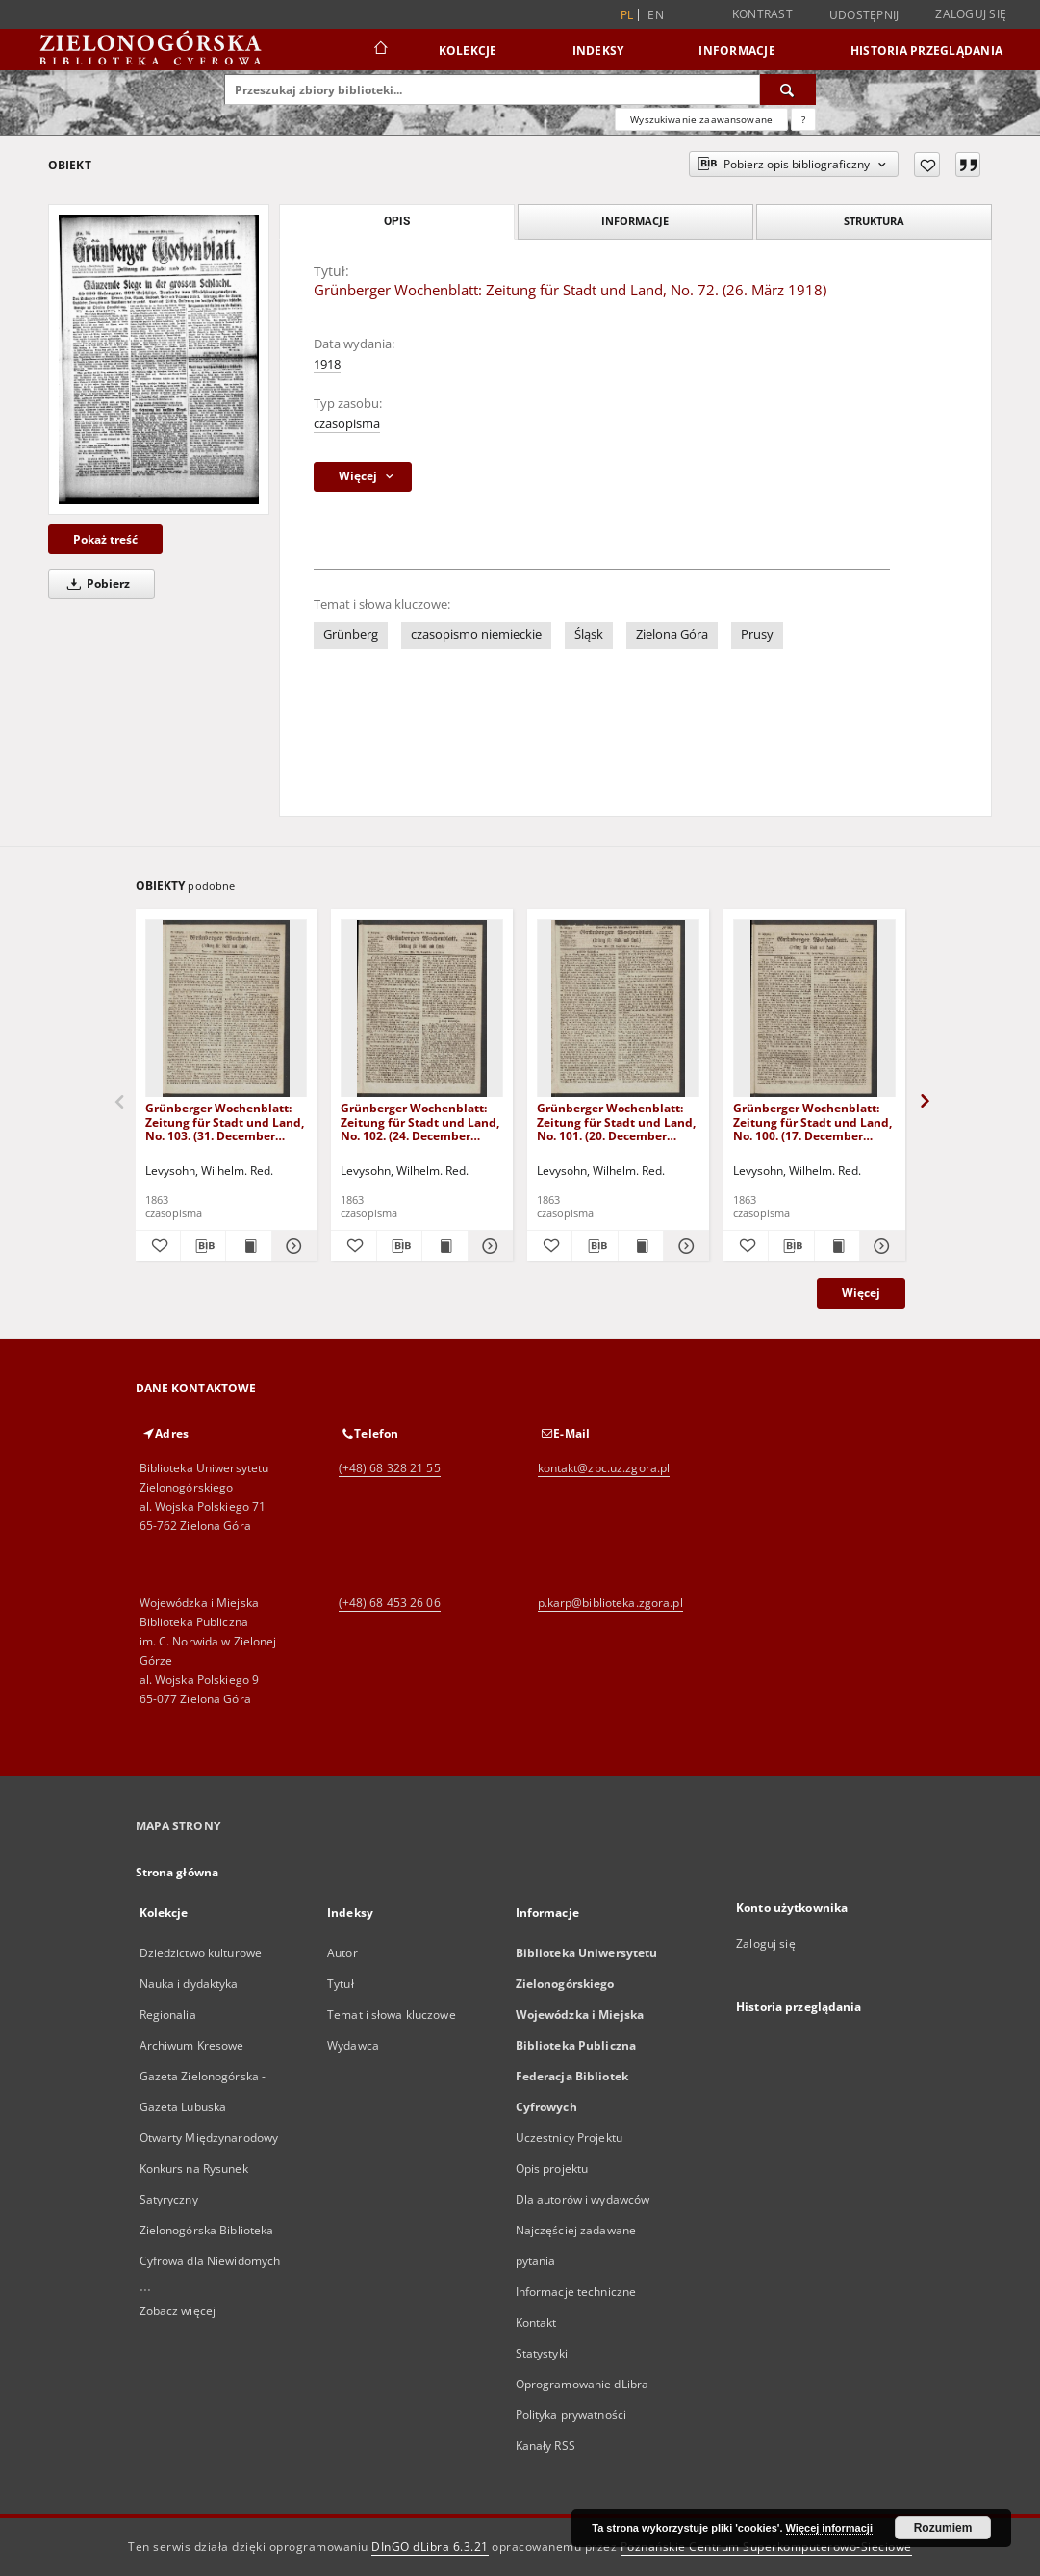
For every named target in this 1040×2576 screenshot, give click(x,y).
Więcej (861, 1293)
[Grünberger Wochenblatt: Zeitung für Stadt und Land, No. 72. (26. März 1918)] (159, 359)
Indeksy (598, 50)
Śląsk (588, 634)
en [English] (655, 15)
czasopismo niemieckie (476, 634)
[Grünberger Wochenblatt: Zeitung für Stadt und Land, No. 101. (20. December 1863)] (618, 1009)
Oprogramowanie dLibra (582, 2384)
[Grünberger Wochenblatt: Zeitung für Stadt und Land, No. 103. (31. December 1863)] (226, 1009)
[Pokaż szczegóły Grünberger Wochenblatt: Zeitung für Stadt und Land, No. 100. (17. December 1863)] (879, 1246)
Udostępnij (864, 15)
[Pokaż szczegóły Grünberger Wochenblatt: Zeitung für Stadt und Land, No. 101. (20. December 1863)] (683, 1246)
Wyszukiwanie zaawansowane (701, 119)
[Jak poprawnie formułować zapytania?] (803, 119)
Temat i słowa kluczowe (391, 2014)
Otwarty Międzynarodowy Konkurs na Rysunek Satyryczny (209, 2168)
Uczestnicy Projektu (569, 2138)
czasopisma (347, 424)
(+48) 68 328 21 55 (390, 1468)
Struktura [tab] (874, 221)
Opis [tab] (397, 221)
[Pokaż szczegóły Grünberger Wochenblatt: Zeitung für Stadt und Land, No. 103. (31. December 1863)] (291, 1246)
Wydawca (353, 2045)
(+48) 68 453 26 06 (390, 1602)
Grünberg (350, 634)
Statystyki (542, 2353)
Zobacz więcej (178, 2311)
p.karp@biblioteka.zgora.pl (610, 1602)
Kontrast (762, 14)
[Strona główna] (379, 50)
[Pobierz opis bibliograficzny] (203, 1246)
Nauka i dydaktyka (189, 1984)
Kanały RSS (545, 2445)
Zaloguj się (970, 14)
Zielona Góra (672, 634)
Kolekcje (468, 50)
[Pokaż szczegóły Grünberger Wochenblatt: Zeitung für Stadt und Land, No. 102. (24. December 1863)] (488, 1246)
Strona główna (177, 1872)
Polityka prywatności (571, 2415)
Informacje (736, 50)
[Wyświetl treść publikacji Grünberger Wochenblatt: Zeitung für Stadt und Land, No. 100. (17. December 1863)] (837, 1246)
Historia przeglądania (926, 50)
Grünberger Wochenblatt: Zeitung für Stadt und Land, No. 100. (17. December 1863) (812, 1121)
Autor (342, 1953)
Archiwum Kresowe (192, 2045)
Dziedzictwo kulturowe (201, 1953)
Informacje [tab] (635, 221)
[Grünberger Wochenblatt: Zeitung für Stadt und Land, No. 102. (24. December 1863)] (422, 1009)
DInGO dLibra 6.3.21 (430, 2546)
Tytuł (340, 1984)
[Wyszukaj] (788, 89)
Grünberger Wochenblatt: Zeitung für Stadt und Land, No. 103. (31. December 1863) (224, 1121)
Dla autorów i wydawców (583, 2199)
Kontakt (536, 2322)
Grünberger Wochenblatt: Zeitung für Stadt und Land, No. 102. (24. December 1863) (420, 1121)
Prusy (757, 634)
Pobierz (95, 584)
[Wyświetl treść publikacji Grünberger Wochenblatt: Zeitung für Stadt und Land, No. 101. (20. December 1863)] (641, 1246)
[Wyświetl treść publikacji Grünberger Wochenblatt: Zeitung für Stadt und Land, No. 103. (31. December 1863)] (248, 1246)
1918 (327, 364)
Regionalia (168, 2014)
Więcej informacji (829, 2528)
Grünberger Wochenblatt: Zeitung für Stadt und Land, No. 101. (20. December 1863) (616, 1121)
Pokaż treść (105, 539)
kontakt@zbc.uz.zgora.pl (604, 1468)
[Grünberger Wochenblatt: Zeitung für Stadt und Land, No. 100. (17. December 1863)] (814, 1009)
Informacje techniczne (576, 2291)
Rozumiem (943, 2528)
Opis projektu (552, 2168)
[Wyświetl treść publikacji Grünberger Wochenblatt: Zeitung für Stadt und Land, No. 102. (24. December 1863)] (444, 1246)
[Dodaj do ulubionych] (927, 164)
